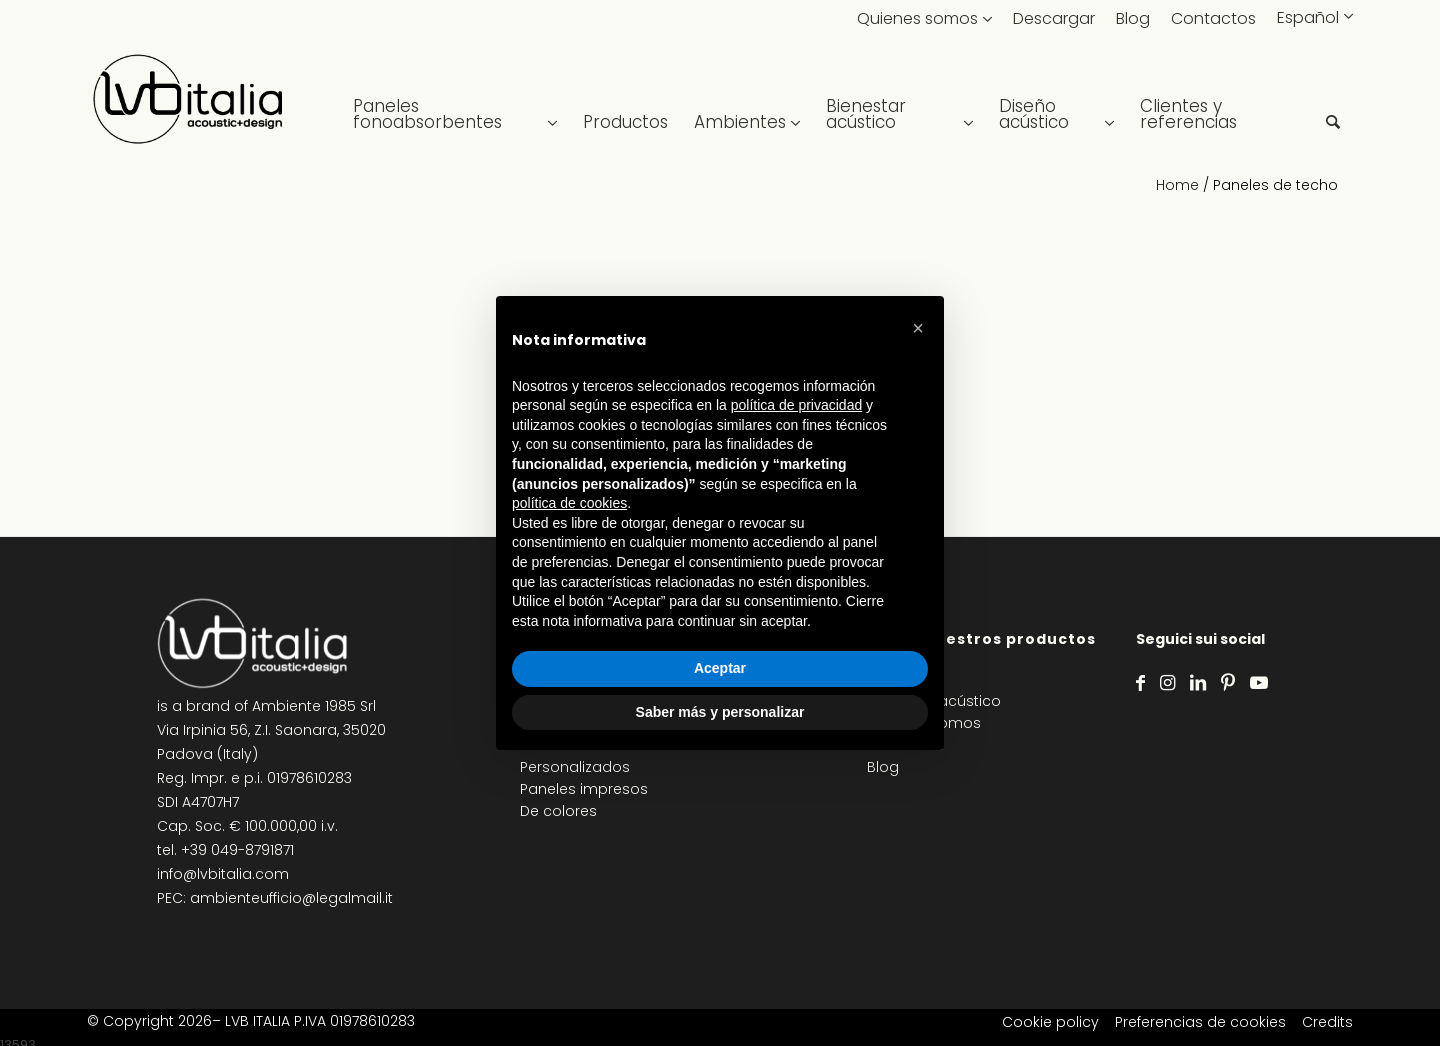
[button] (918, 328)
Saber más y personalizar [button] (720, 712)
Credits (1327, 1022)
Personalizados (575, 767)
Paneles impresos (584, 789)
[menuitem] (455, 100)
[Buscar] (1333, 100)
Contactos (1213, 18)
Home (1177, 185)
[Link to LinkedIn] (1198, 683)
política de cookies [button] (569, 503)
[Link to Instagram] (1167, 683)
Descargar (1054, 18)
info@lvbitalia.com (223, 874)
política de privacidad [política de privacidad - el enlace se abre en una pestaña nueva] (797, 405)
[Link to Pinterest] (1228, 683)
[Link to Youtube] (1259, 683)
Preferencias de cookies (1200, 1022)
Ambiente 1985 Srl (314, 706)
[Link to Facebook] (1140, 683)
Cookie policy (1050, 1022)
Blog (1133, 18)
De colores (558, 811)
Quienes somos (917, 18)
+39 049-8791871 (237, 850)
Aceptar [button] (720, 668)
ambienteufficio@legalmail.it (291, 898)
